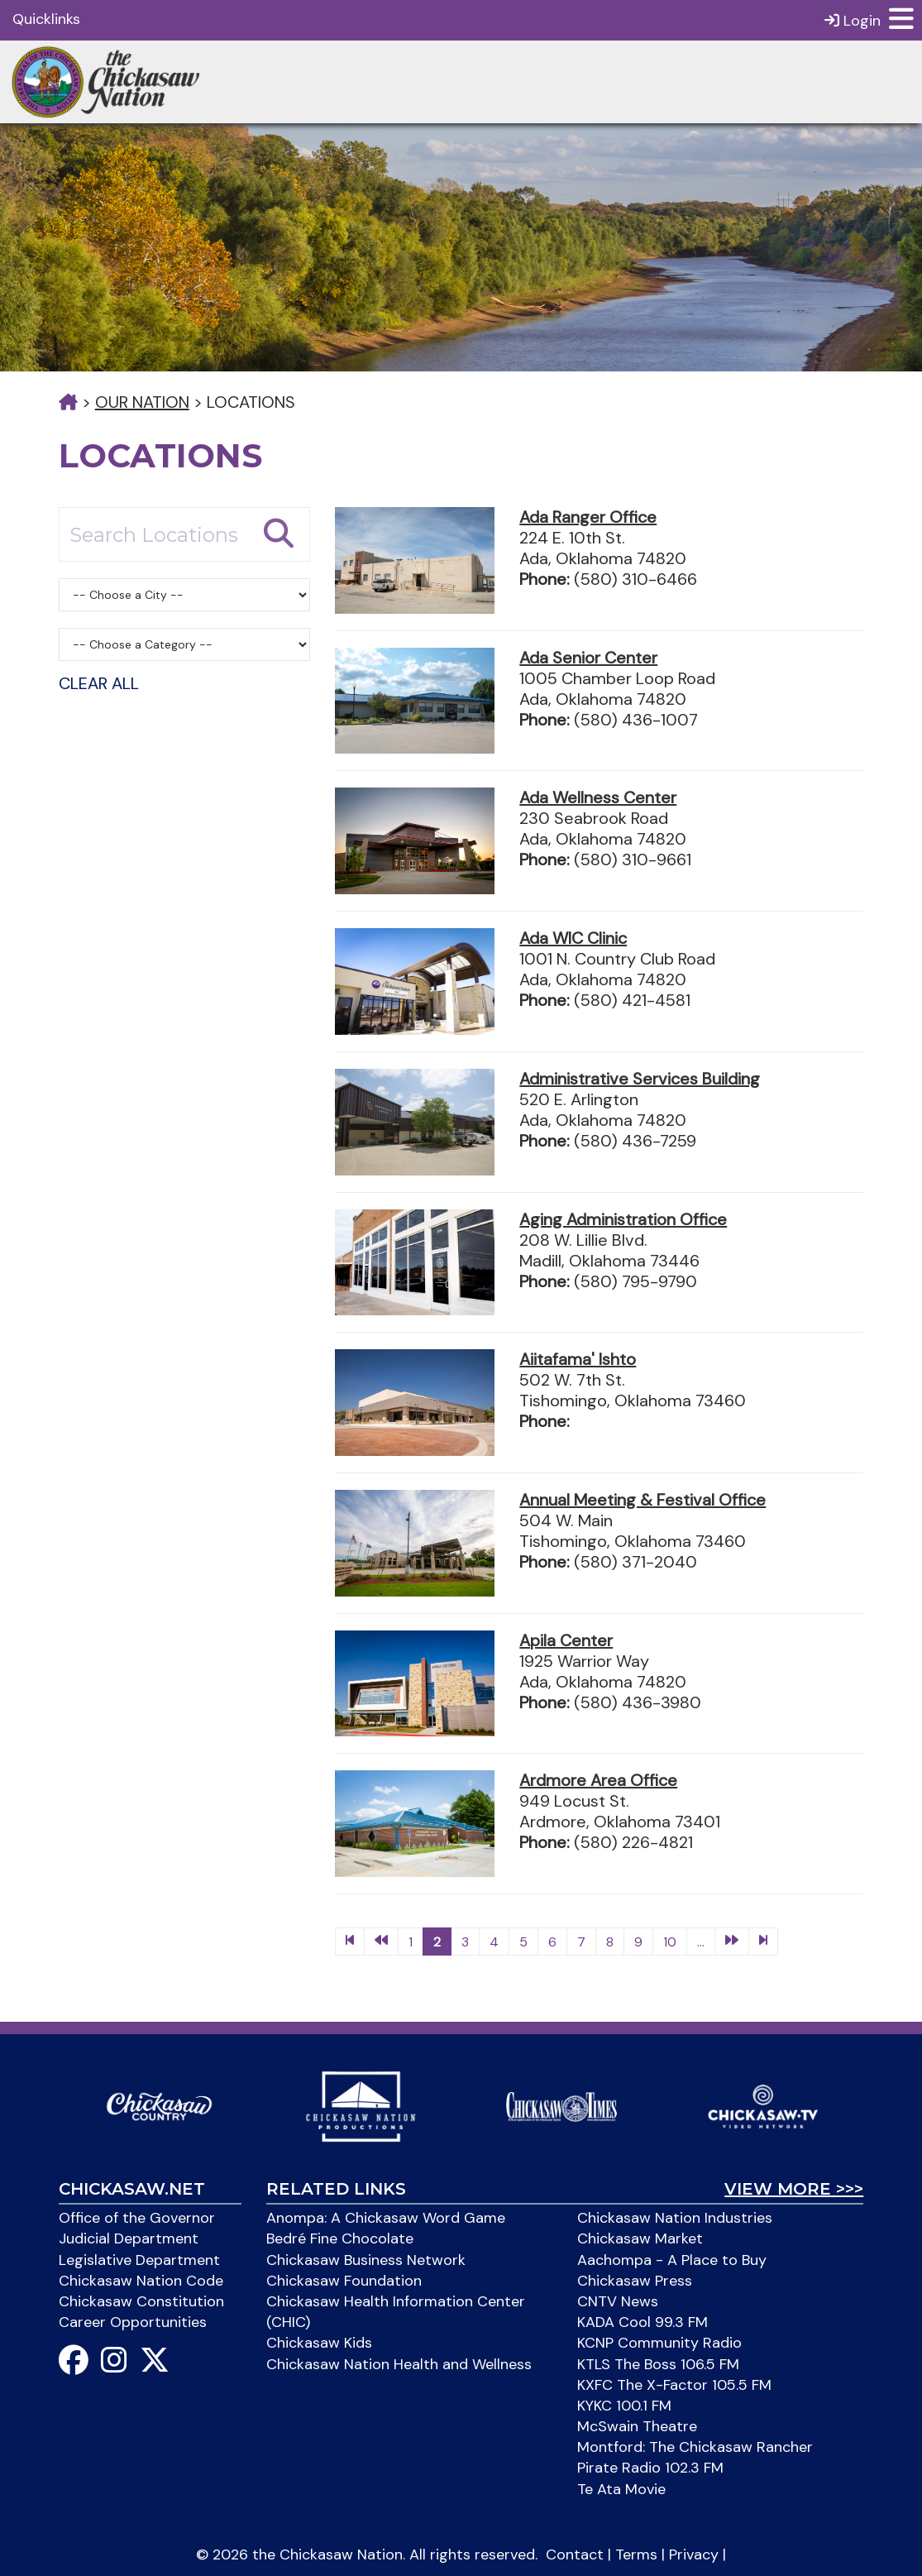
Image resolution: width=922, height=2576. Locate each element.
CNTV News (617, 2301)
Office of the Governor (137, 2218)
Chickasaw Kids (319, 2343)
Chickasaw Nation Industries (674, 2218)
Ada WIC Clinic (573, 938)
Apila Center (566, 1640)
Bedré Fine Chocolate (339, 2238)
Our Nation (142, 402)
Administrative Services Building (639, 1078)
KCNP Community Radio (659, 2343)
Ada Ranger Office (588, 517)
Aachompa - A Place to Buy (672, 2260)
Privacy (694, 2554)
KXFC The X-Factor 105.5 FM (674, 2385)
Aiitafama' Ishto (577, 1359)
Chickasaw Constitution (141, 2301)
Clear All (99, 683)
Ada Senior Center (588, 657)
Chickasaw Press (634, 2281)
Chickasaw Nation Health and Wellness (399, 2364)
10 (669, 1942)
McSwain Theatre (637, 2426)
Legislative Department (139, 2260)
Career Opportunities (133, 2322)
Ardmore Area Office (598, 1780)
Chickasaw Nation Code (141, 2281)
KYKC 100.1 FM (624, 2406)
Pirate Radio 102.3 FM (650, 2468)
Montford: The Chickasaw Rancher (695, 2447)
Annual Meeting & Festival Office (642, 1500)
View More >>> (793, 2189)
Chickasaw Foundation (344, 2281)
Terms (636, 2554)
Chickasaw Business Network (366, 2260)
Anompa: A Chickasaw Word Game (385, 2218)
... (701, 1942)
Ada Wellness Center (597, 797)
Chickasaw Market (640, 2238)
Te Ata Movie (621, 2489)
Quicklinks (46, 19)
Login (852, 20)
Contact (575, 2554)
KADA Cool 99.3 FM (642, 2322)
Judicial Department (128, 2238)
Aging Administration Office (623, 1219)
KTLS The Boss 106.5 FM (658, 2364)
